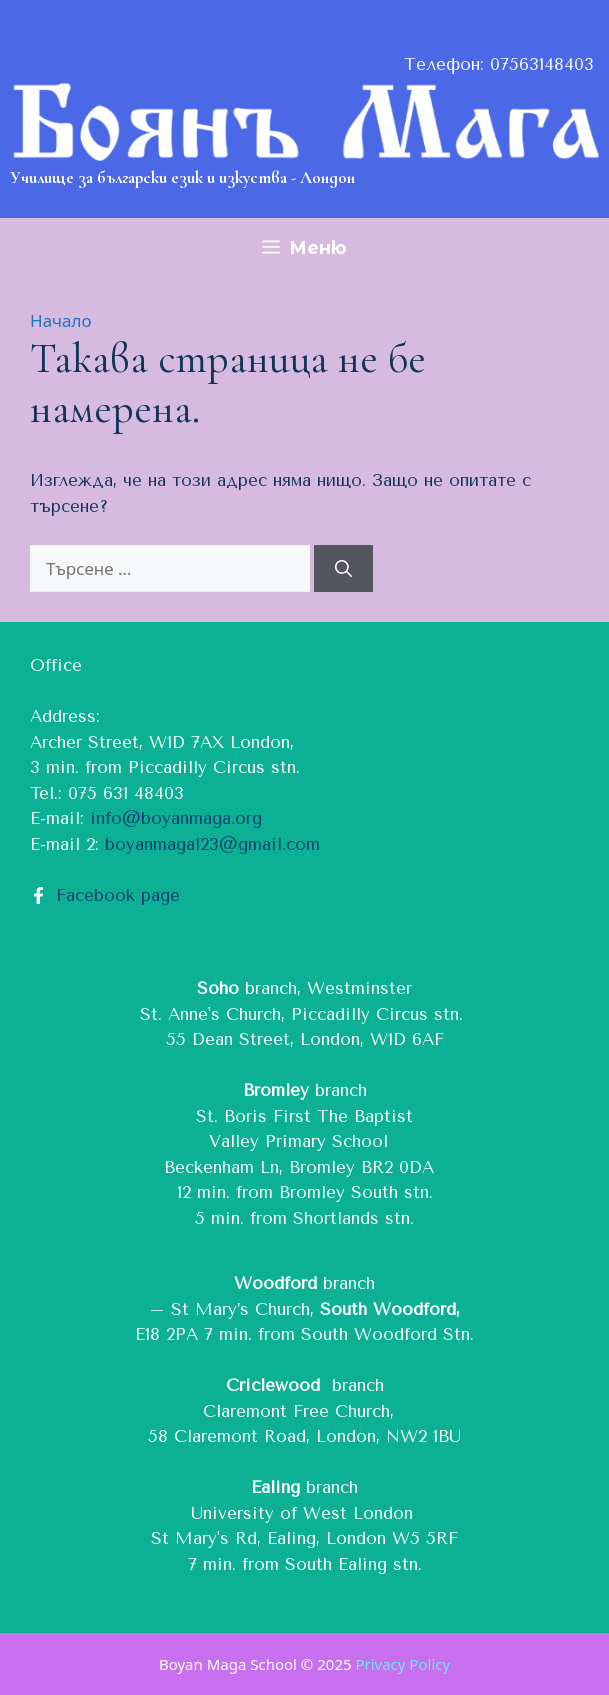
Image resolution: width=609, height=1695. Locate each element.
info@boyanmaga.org (176, 818)
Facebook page (118, 895)
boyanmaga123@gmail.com (212, 844)
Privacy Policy (402, 1664)
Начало (61, 320)
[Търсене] (343, 569)
